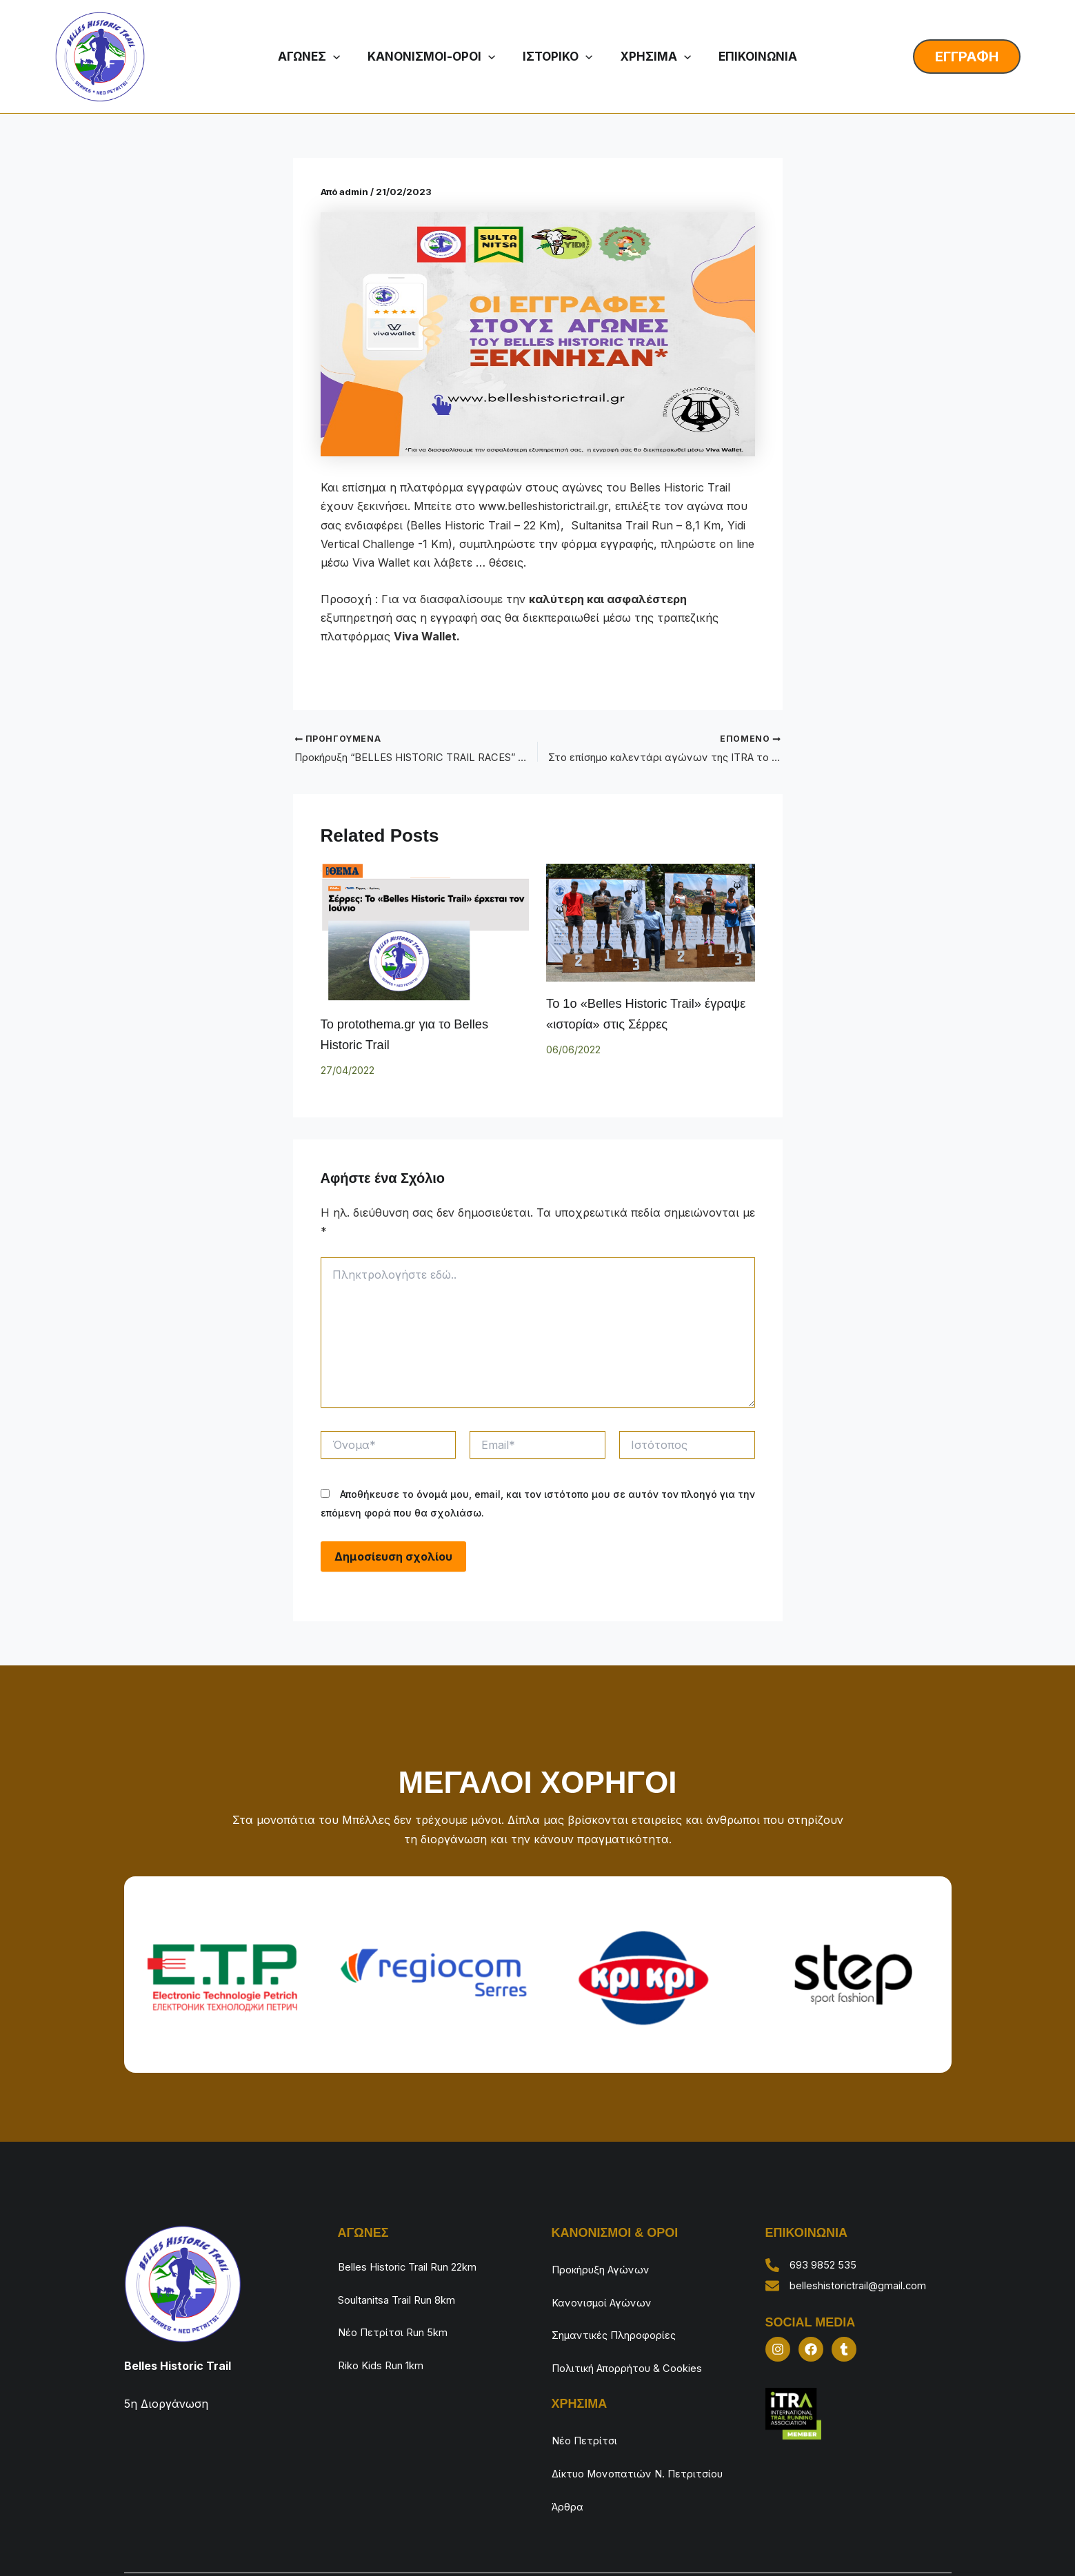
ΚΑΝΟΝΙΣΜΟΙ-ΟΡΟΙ (436, 56)
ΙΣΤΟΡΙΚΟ (558, 56)
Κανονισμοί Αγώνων (606, 2290)
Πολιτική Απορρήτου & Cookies (636, 2336)
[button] (343, 56)
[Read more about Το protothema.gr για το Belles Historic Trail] (425, 934)
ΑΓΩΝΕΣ (319, 56)
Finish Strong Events (839, 2542)
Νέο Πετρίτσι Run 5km (399, 2310)
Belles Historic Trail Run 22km (416, 2265)
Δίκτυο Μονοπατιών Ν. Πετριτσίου (614, 2427)
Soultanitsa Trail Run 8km (405, 2287)
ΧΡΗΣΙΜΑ (651, 56)
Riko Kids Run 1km (386, 2333)
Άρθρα (570, 2455)
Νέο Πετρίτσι (588, 2398)
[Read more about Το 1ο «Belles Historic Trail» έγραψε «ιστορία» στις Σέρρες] (650, 924)
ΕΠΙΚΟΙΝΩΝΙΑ (749, 56)
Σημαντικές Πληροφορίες (621, 2313)
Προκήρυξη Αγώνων (607, 2267)
